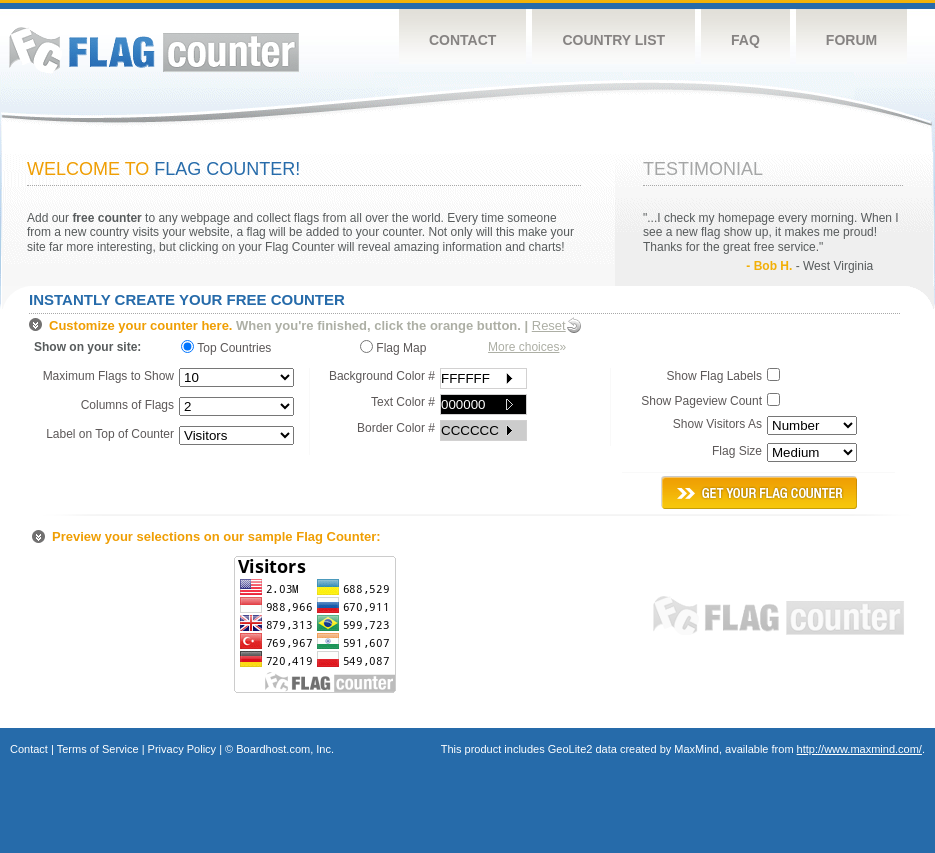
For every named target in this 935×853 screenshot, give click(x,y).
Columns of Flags (127, 405)
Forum (851, 40)
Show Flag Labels (714, 376)
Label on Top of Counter (110, 434)
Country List (613, 40)
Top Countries (231, 347)
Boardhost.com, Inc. (285, 749)
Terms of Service (98, 749)
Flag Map (393, 347)
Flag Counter (154, 49)
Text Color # (403, 402)
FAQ (745, 40)
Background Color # (382, 376)
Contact (462, 40)
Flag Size (737, 451)
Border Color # (396, 428)
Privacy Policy (182, 749)
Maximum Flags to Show (108, 376)
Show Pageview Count (701, 401)
